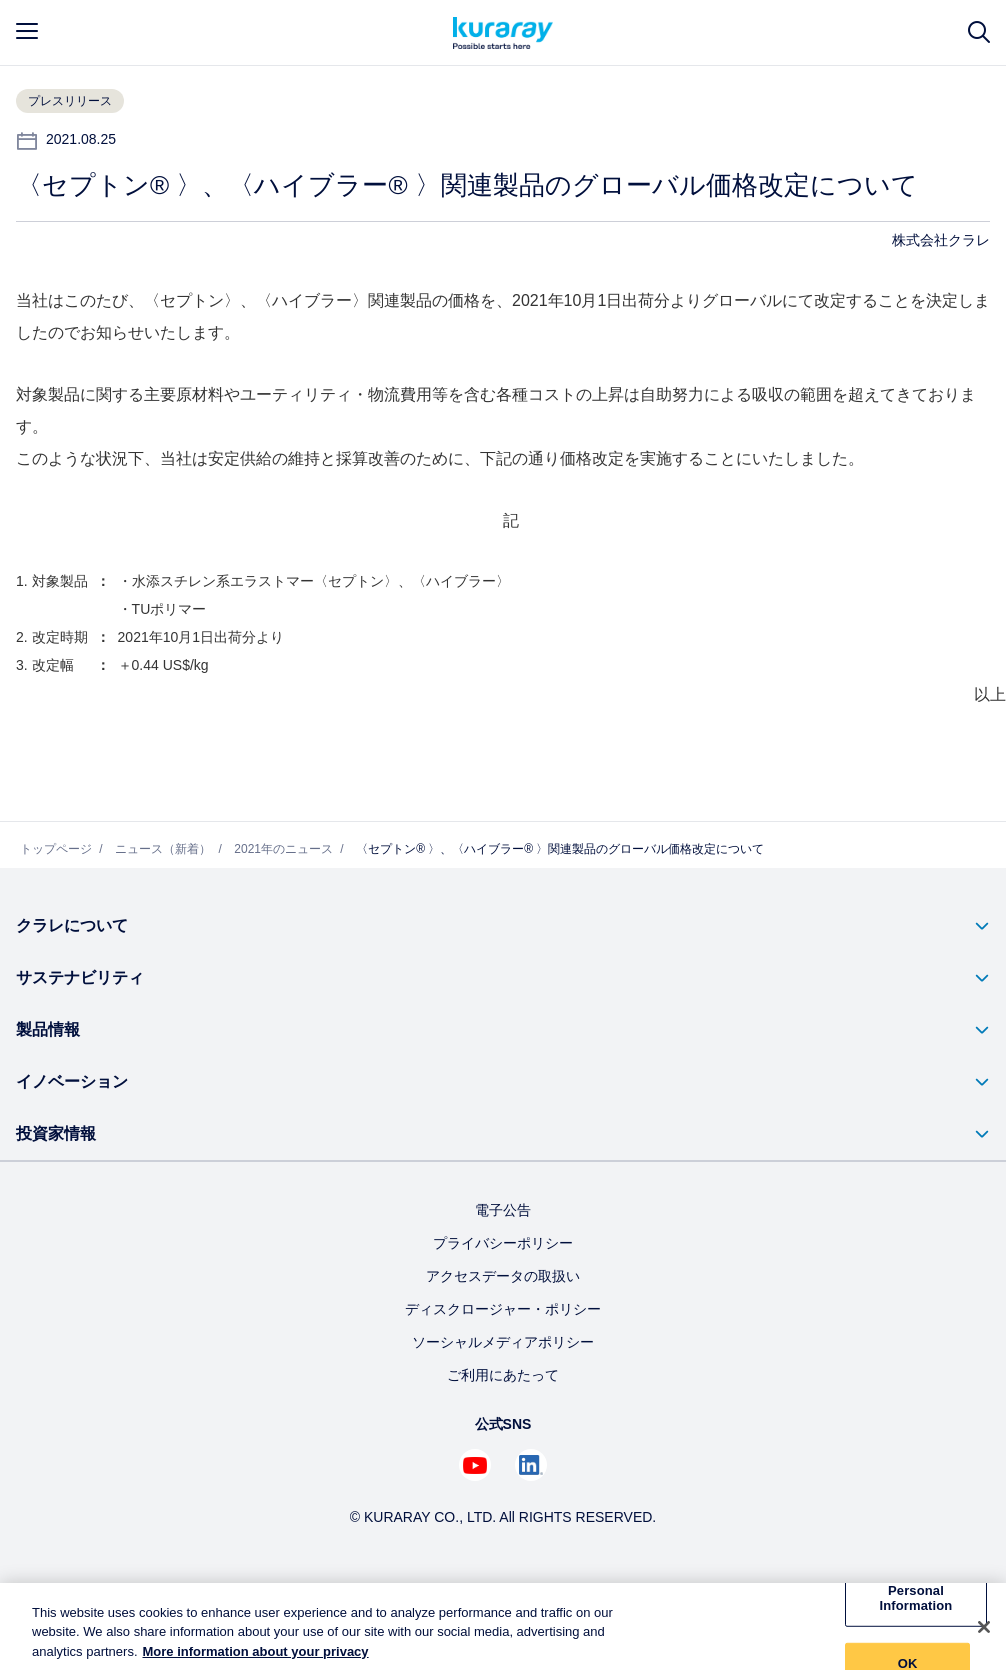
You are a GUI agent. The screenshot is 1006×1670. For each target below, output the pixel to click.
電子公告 (503, 1210)
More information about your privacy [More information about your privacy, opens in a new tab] (256, 1659)
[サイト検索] (979, 32)
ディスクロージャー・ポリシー (503, 1309)
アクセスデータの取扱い (503, 1276)
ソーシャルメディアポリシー (503, 1342)
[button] (503, 926)
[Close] (984, 1635)
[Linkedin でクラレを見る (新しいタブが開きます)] (531, 1465)
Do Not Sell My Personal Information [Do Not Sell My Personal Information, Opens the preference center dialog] (916, 1598)
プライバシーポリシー (503, 1243)
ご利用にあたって (503, 1375)
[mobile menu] (27, 31)
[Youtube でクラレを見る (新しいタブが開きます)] (475, 1465)
